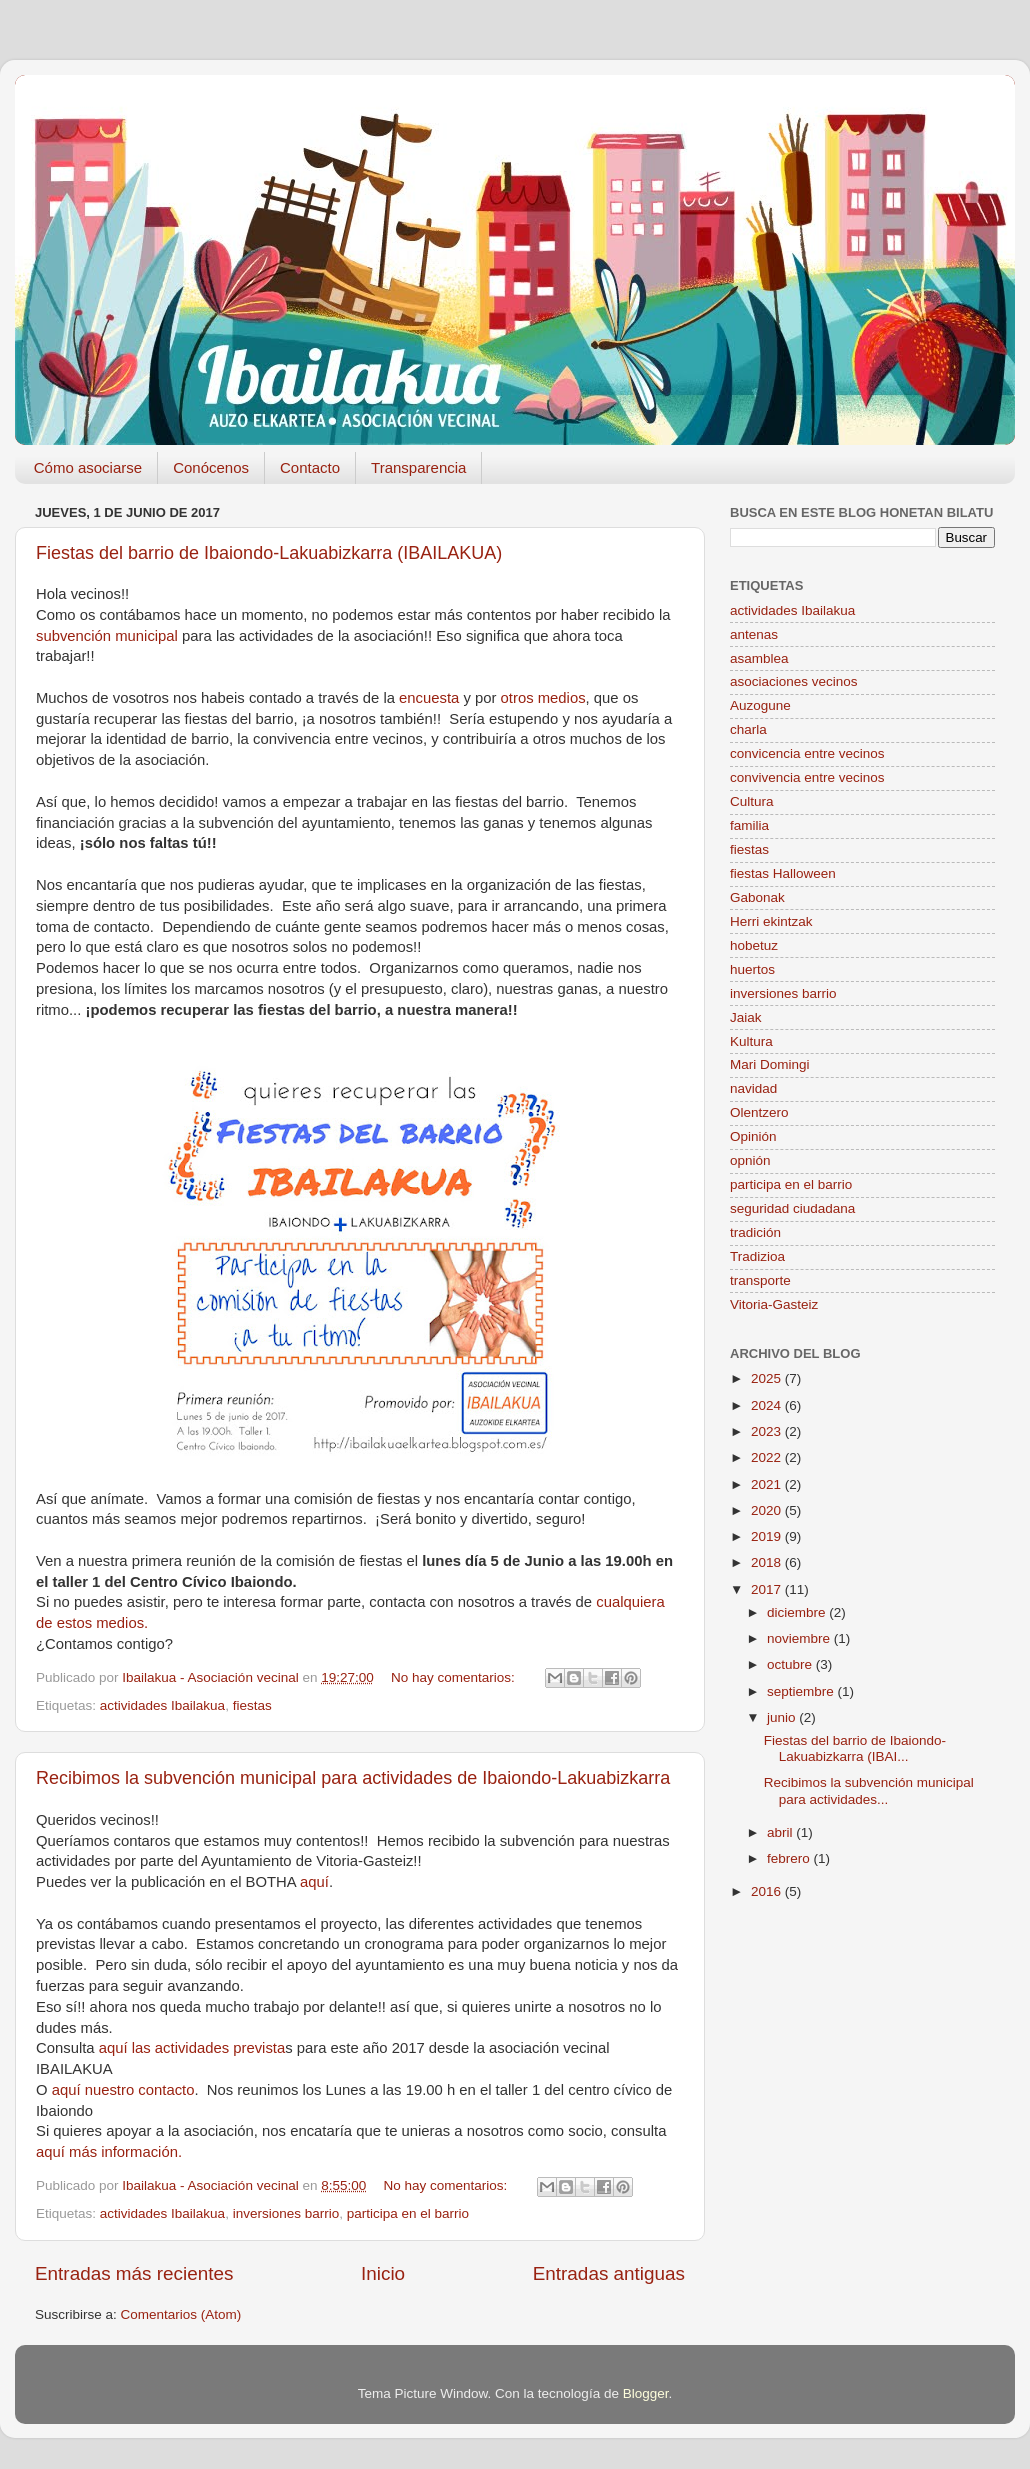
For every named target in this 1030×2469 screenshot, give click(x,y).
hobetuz (754, 945)
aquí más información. (109, 2152)
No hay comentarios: (455, 1677)
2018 (768, 1562)
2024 (768, 1405)
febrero (790, 1858)
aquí (314, 1882)
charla (748, 729)
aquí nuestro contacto (123, 2090)
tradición (755, 1232)
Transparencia (418, 467)
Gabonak (757, 897)
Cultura (752, 801)
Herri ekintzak (771, 921)
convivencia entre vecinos (807, 777)
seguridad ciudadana (792, 1208)
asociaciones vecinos (794, 681)
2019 (768, 1536)
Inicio (383, 2273)
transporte (760, 1280)
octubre (791, 1664)
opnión (750, 1160)
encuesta (431, 698)
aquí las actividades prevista (192, 2048)
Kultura (751, 1041)
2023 (768, 1431)
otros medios (543, 698)
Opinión (753, 1136)
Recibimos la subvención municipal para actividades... (869, 1790)
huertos (752, 969)
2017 (768, 1589)
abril (781, 1832)
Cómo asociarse (88, 467)
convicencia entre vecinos (807, 753)
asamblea (759, 658)
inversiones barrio (286, 2213)
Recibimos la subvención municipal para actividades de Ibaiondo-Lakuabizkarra (353, 1778)
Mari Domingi (770, 1064)
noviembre (800, 1638)
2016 (768, 1891)
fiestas (252, 1705)
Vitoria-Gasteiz (774, 1304)
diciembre (798, 1612)
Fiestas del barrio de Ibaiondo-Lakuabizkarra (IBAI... (855, 1748)
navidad (753, 1088)
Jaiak (746, 1017)
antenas (754, 634)
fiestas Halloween (783, 873)
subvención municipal (109, 636)
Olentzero (759, 1112)
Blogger (646, 2393)
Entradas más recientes (134, 2273)
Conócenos (211, 467)
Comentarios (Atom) (181, 2314)
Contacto (310, 467)
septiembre (802, 1691)
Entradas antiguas (609, 2273)
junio (783, 1717)
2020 (768, 1510)
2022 (768, 1457)
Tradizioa (757, 1256)
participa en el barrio (408, 2213)
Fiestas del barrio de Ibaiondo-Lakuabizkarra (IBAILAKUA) (269, 553)
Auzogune (760, 705)
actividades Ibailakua (162, 1705)
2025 (768, 1378)
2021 (768, 1484)
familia (749, 825)
